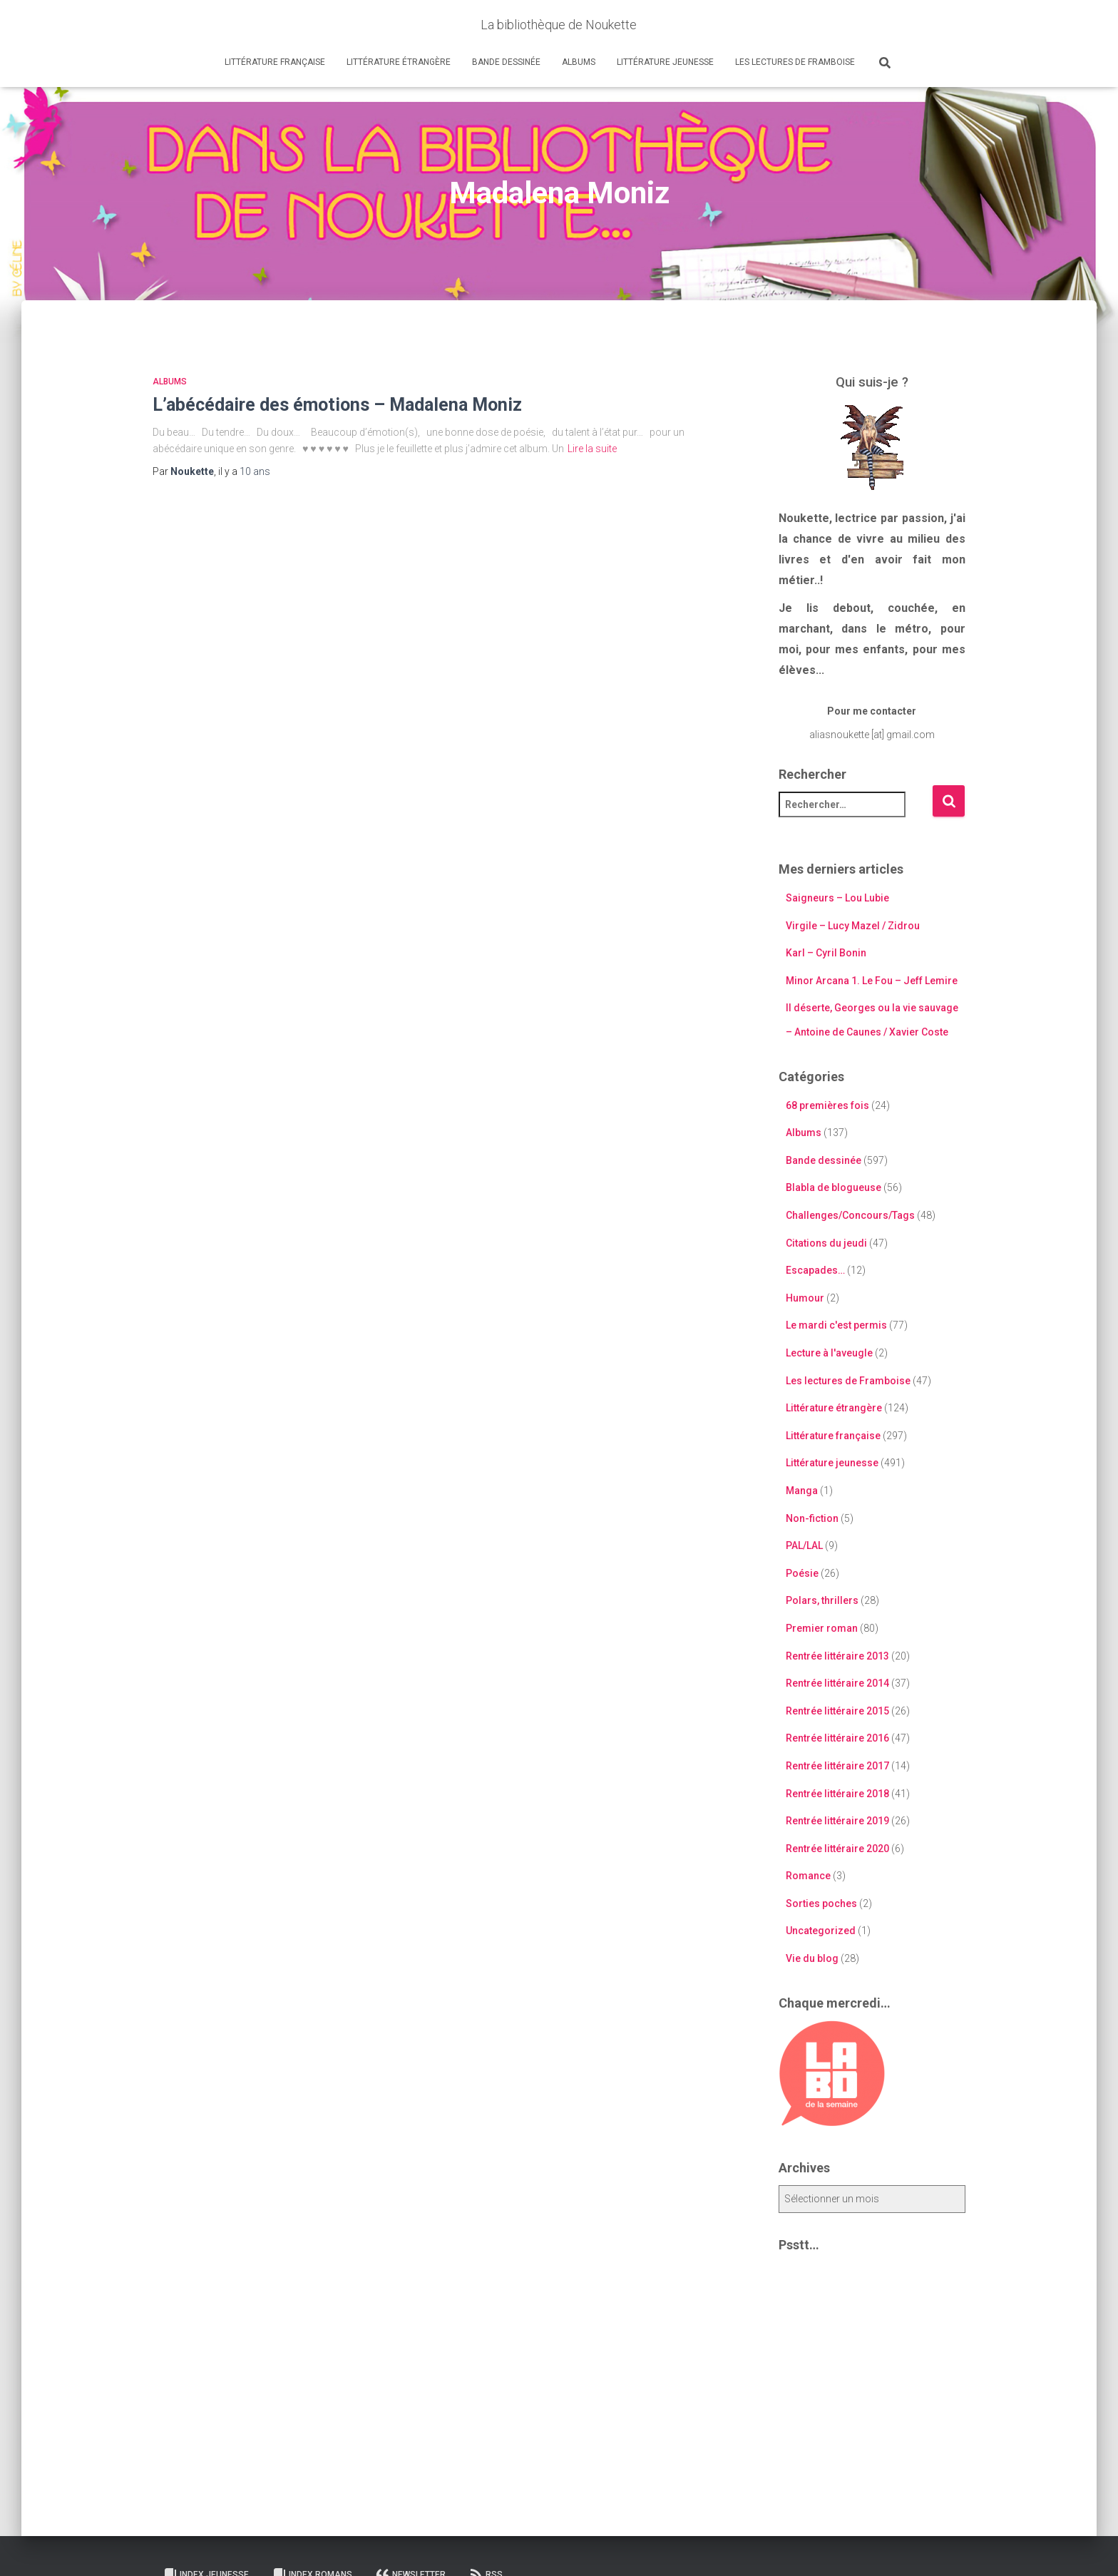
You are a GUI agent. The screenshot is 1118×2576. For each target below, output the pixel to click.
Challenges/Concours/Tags (850, 1215)
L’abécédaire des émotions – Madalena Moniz (337, 404)
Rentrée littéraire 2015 (837, 1711)
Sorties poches (821, 1903)
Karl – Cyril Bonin (826, 953)
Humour (805, 1298)
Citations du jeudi (826, 1243)
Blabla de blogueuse (833, 1187)
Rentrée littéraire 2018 (837, 1793)
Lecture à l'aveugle (829, 1353)
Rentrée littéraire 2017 (837, 1766)
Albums (578, 62)
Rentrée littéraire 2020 (837, 1848)
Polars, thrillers (822, 1600)
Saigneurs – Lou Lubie (837, 898)
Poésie (802, 1573)
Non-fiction (812, 1518)
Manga (802, 1490)
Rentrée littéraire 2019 (837, 1820)
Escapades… (815, 1270)
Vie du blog (812, 1958)
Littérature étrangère (399, 62)
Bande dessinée (506, 62)
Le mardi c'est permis (836, 1325)
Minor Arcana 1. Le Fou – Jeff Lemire (872, 980)
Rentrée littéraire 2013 (837, 1656)
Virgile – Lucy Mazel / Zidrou (853, 925)
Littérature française (275, 62)
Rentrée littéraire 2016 (837, 1738)
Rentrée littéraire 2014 (837, 1683)
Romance (808, 1875)
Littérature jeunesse (665, 62)
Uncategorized (821, 1930)
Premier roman (822, 1628)
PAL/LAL (804, 1545)
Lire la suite (592, 448)
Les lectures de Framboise (795, 62)
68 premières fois (827, 1105)
